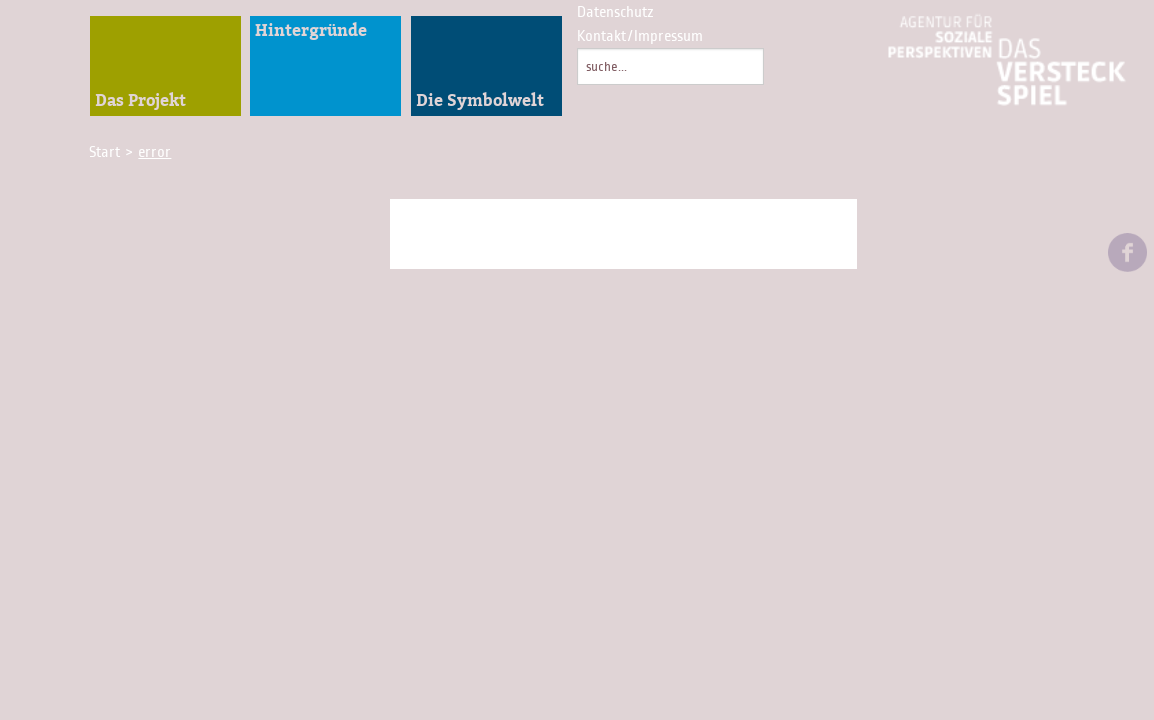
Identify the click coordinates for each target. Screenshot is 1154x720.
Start (107, 152)
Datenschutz (615, 12)
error (154, 152)
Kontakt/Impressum (640, 36)
